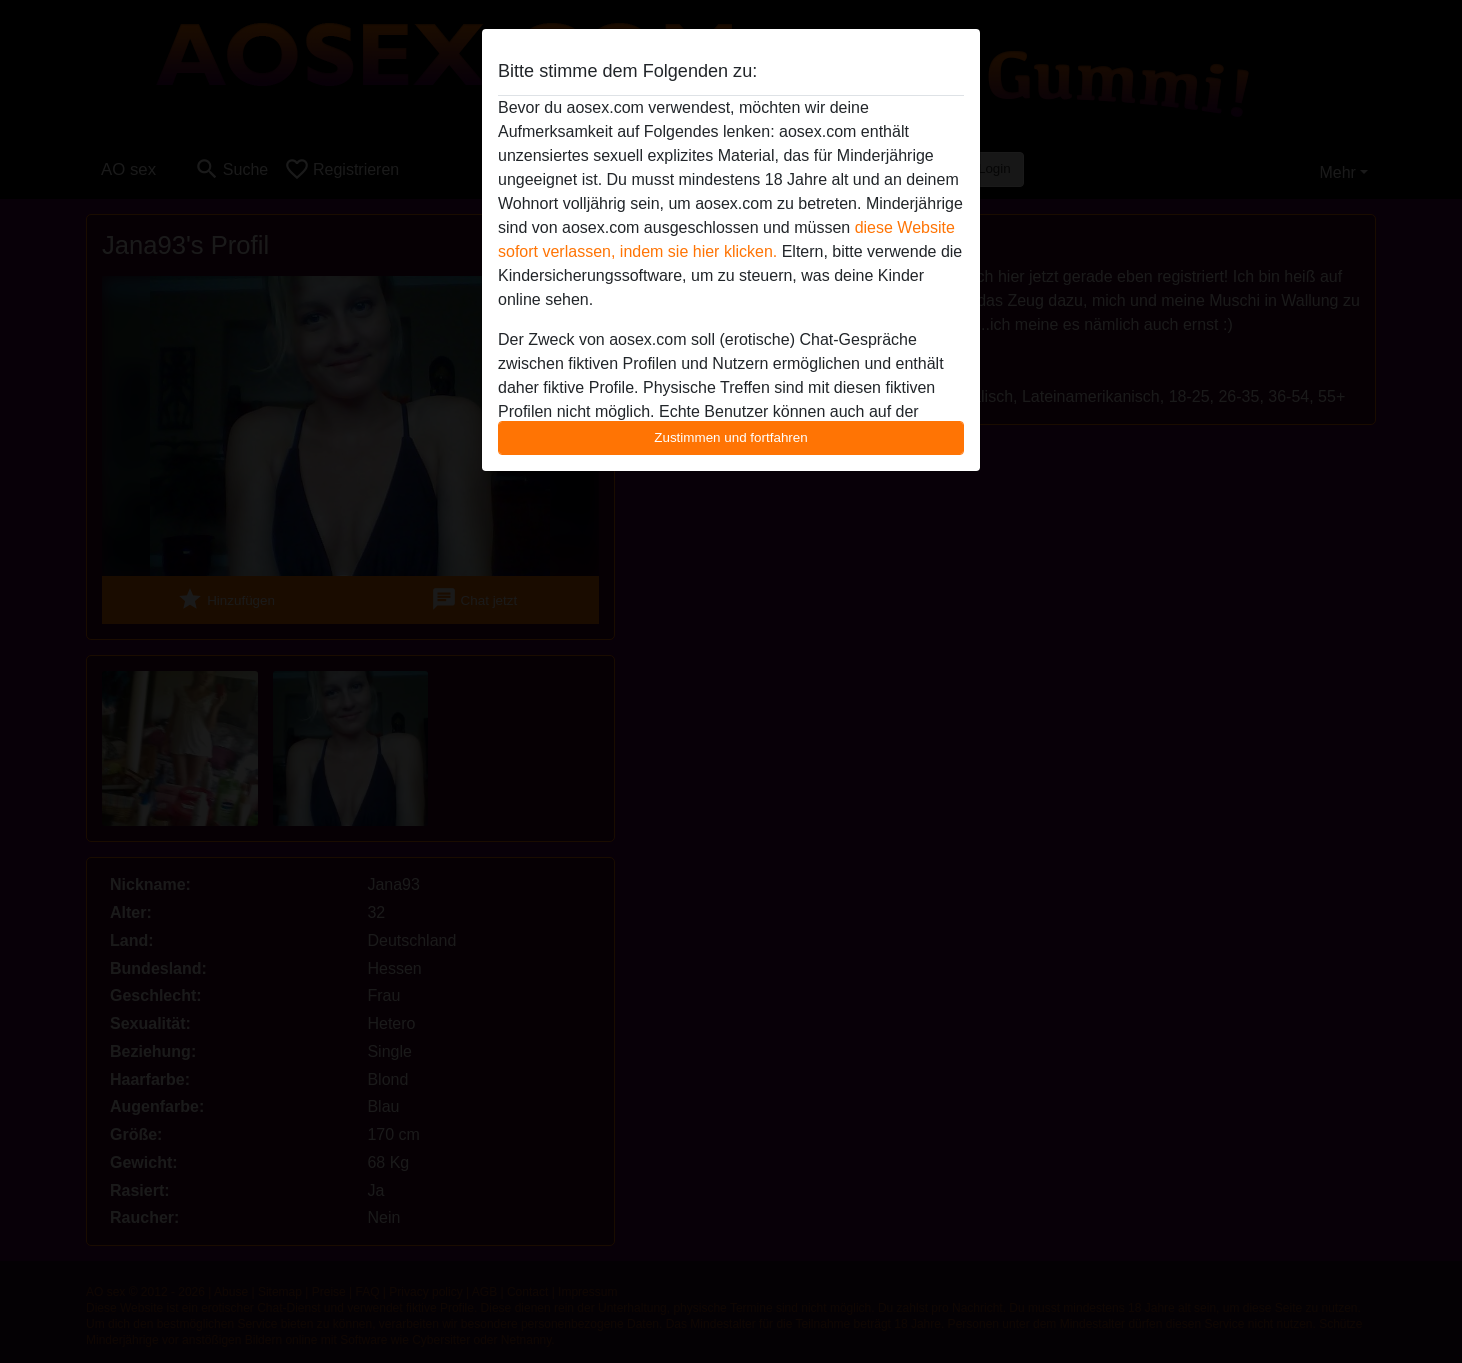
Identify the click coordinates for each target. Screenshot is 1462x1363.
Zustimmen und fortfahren (731, 437)
